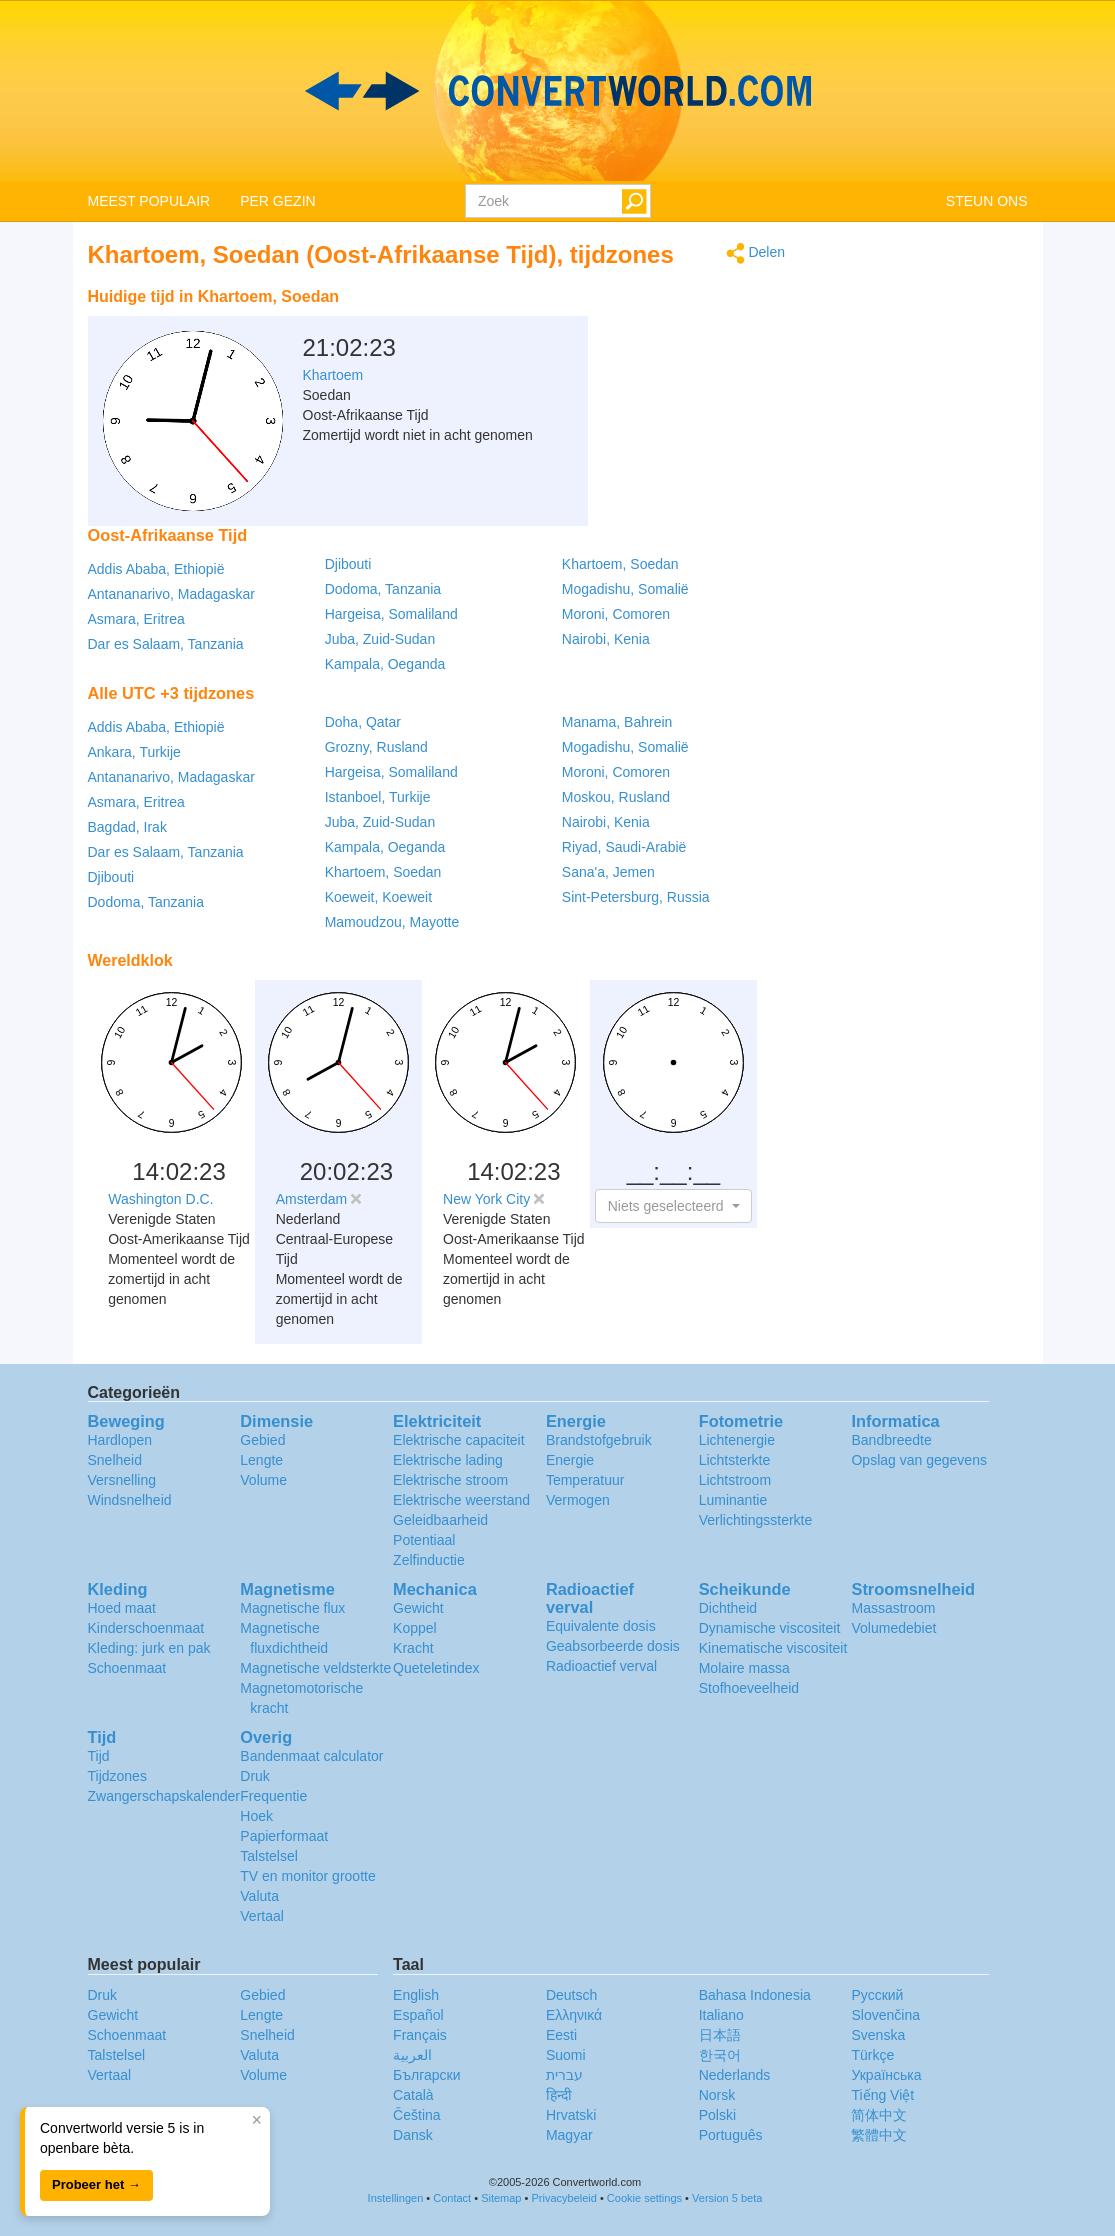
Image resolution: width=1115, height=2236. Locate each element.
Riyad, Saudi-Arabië (624, 847)
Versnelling (122, 1480)
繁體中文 (879, 2135)
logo (557, 91)
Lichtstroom (735, 1480)
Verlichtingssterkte (756, 1520)
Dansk (413, 2135)
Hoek (256, 1816)
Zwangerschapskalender (164, 1796)
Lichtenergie (737, 1440)
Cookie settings (644, 2198)
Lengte (261, 1460)
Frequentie (273, 1796)
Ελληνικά (574, 2015)
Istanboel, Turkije (378, 797)
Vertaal (262, 1916)
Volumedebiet (893, 1628)
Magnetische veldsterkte (315, 1668)
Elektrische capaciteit (459, 1440)
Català (413, 2095)
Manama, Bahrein (617, 722)
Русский (877, 1995)
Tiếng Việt (882, 2095)
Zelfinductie (429, 1560)
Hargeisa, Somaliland (391, 614)
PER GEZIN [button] (277, 201)
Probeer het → (96, 2184)
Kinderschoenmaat (146, 1628)
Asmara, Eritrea (136, 619)
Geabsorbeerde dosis (613, 1646)
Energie (570, 1460)
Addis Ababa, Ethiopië (156, 569)
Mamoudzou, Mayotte (392, 922)
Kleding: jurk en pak (149, 1648)
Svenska (878, 2035)
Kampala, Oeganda (385, 664)
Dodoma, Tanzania (383, 589)
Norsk (717, 2095)
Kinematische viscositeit (773, 1648)
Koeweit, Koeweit (378, 897)
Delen (755, 253)
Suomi (566, 2055)
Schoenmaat (127, 1668)
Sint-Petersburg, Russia (636, 897)
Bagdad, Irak (127, 827)
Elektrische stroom (450, 1480)
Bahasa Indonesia (755, 1995)
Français (420, 2035)
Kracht (413, 1648)
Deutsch (571, 1995)
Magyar (569, 2135)
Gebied (262, 1440)
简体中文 (879, 2115)
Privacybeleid (563, 2198)
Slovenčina (885, 2015)
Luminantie (733, 1500)
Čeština (416, 2115)
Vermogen (578, 1500)
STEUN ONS (987, 201)
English (416, 1995)
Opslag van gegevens (918, 1460)
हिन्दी (559, 2095)
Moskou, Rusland (616, 797)
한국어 (720, 2055)
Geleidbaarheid (440, 1520)
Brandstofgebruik (599, 1440)
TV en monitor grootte (307, 1876)
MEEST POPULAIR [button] (149, 201)
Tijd (99, 1756)
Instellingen (396, 2198)
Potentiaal (424, 1540)
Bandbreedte (891, 1440)
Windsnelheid (130, 1500)
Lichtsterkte (735, 1460)
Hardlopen (120, 1440)
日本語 (720, 2035)
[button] (673, 1206)
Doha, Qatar (363, 722)
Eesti (561, 2035)
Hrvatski (571, 2115)
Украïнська (886, 2075)
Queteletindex (436, 1668)
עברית (564, 2075)
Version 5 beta (727, 2198)
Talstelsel (269, 1856)
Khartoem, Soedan (620, 564)
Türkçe (872, 2055)
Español (418, 2015)
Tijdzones (117, 1776)
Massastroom (893, 1608)
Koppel (415, 1628)
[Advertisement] (660, 328)
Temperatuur (585, 1480)
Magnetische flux (292, 1608)
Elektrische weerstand (461, 1500)
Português (731, 2135)
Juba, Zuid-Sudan (380, 639)
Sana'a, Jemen (608, 872)
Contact (452, 2198)
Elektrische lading (448, 1460)
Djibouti (348, 564)
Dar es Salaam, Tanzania (166, 644)
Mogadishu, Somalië (625, 589)
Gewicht (418, 1608)
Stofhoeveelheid (749, 1688)
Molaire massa (744, 1668)
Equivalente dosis (601, 1626)
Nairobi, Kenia (606, 639)
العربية (412, 2055)
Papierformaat (284, 1836)
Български (426, 2075)
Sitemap (501, 2198)
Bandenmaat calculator (311, 1756)
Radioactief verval (601, 1666)
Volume (263, 1480)
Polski (717, 2115)
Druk (255, 1776)
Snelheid (115, 1460)
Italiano (721, 2015)
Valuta (259, 1896)
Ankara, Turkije (134, 752)
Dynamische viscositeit (770, 1628)
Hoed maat (122, 1608)
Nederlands (735, 2075)
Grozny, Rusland (376, 747)
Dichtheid (728, 1608)
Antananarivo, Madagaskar (171, 594)
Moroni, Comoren (616, 614)
